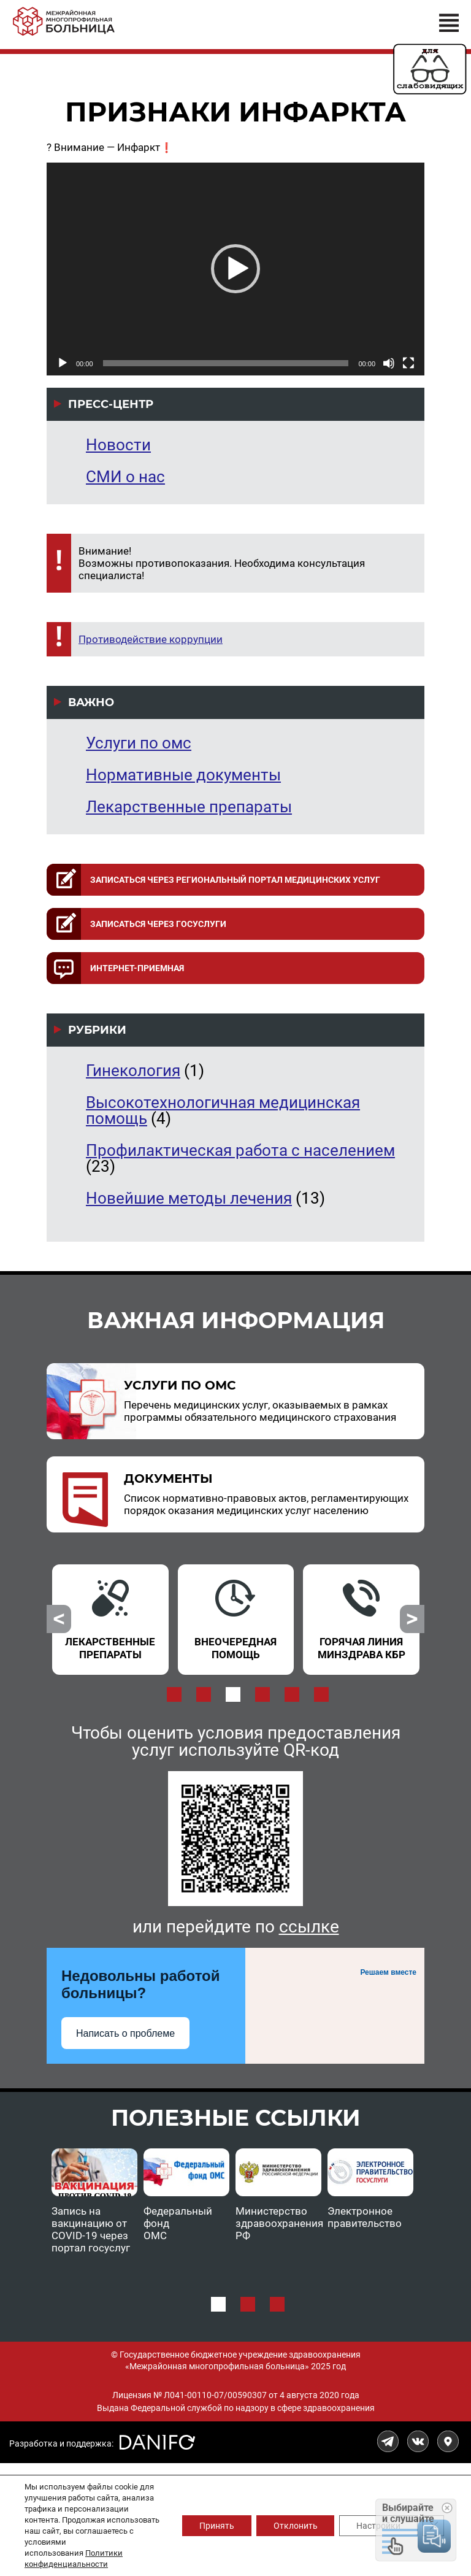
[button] (235, 268)
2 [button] (203, 1694)
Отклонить (291, 2526)
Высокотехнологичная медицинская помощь (223, 1110)
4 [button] (262, 1694)
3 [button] (233, 1694)
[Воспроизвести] (62, 363)
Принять (209, 2526)
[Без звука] (389, 363)
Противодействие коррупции (150, 639)
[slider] (226, 363)
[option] (110, 1612)
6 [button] (321, 1694)
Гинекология (133, 1070)
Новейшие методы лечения (189, 1198)
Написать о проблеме (125, 2033)
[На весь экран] (408, 363)
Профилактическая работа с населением (240, 1150)
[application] (235, 269)
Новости (118, 445)
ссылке (309, 1927)
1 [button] (174, 1694)
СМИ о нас (125, 476)
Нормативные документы (183, 775)
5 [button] (292, 1694)
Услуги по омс (138, 743)
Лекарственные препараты (189, 807)
